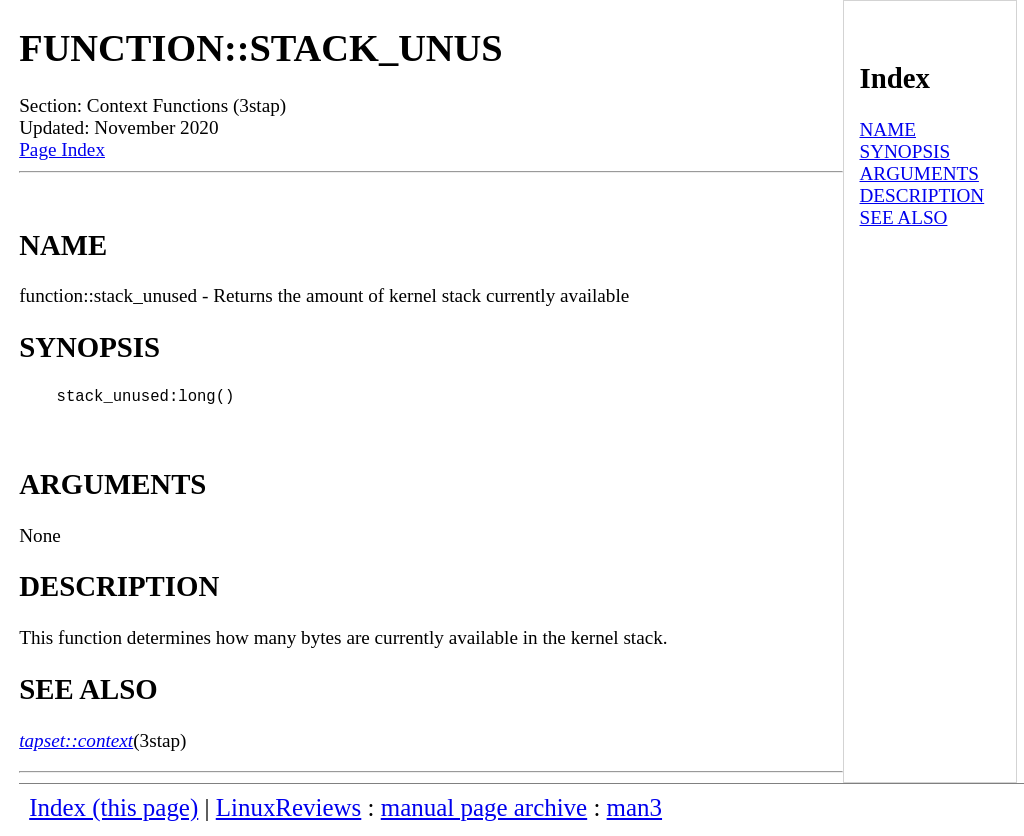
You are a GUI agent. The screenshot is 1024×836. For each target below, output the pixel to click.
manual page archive (484, 811)
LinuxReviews (289, 811)
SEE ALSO (903, 217)
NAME (887, 129)
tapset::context (76, 744)
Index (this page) (113, 811)
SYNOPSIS (904, 151)
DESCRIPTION (921, 195)
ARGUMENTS (918, 173)
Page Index (62, 149)
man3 (634, 811)
